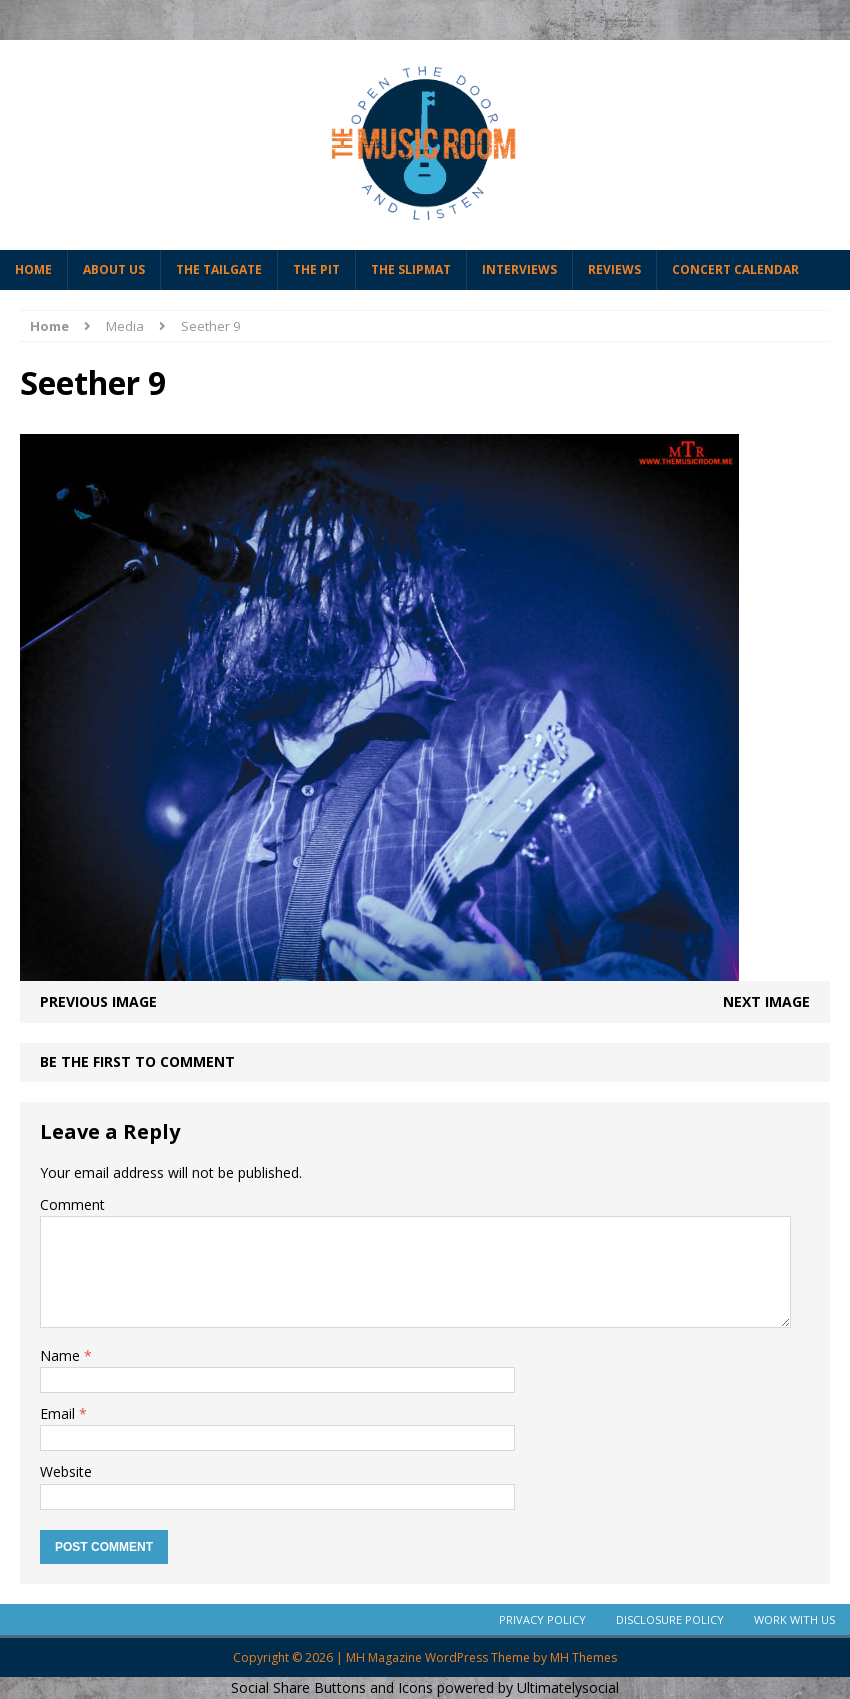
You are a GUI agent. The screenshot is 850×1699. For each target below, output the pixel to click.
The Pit (316, 269)
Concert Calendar (735, 269)
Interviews (519, 269)
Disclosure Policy (670, 1619)
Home (33, 269)
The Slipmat (411, 269)
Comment (72, 1204)
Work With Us (794, 1619)
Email (59, 1413)
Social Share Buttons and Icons (332, 1687)
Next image (766, 1001)
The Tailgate (219, 269)
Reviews (614, 269)
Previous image (98, 1001)
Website (66, 1471)
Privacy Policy (542, 1619)
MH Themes (583, 1657)
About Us (114, 269)
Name (62, 1355)
